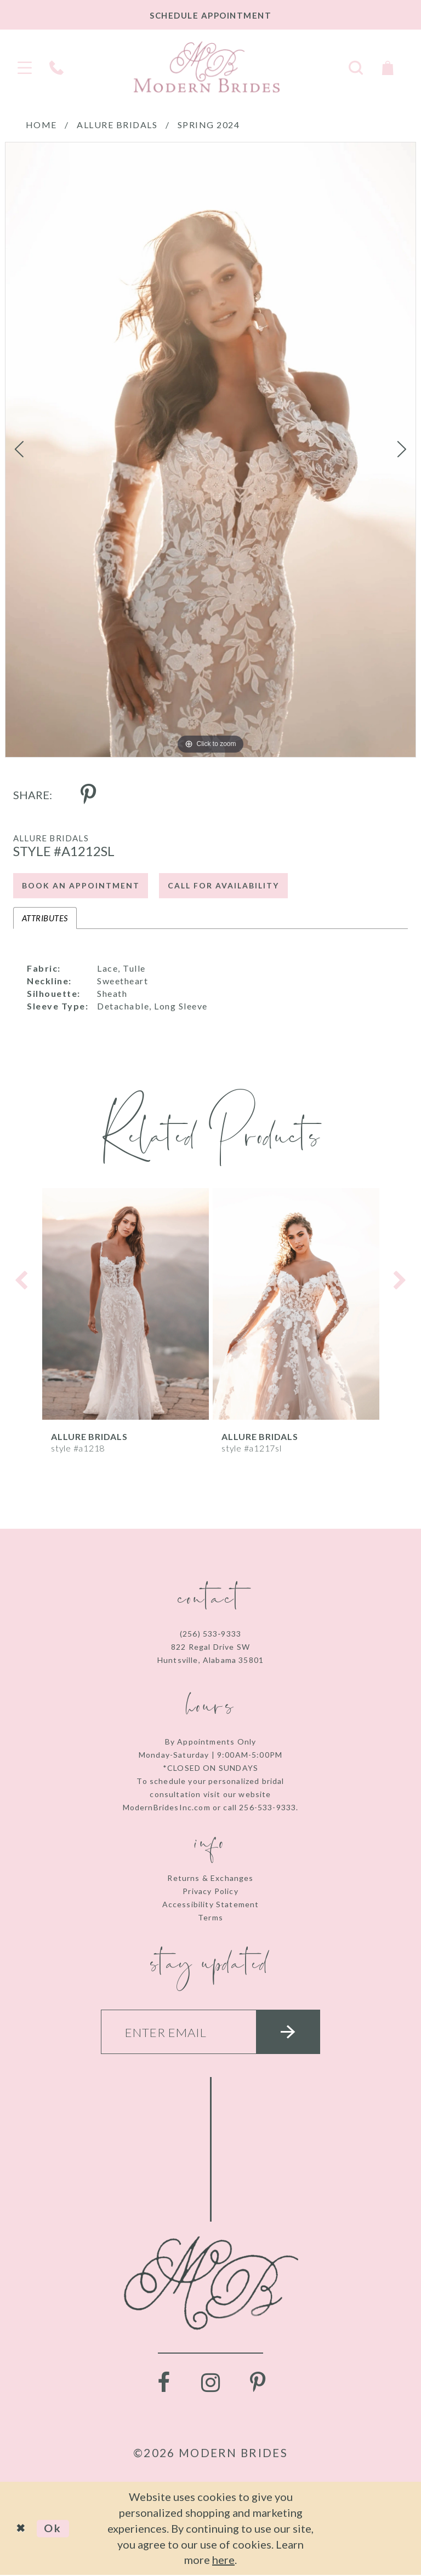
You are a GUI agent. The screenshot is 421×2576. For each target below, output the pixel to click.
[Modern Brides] (206, 67)
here (223, 2560)
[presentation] (125, 1304)
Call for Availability (224, 886)
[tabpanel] (210, 449)
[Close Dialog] (22, 2529)
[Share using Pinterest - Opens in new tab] (88, 795)
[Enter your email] (210, 2032)
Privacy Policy (210, 1891)
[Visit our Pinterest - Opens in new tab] (258, 2384)
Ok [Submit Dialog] (53, 2528)
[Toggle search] (356, 66)
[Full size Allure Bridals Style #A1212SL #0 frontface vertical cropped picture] (210, 449)
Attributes (45, 918)
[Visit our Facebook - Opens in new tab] (163, 2384)
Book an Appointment (81, 886)
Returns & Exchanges (210, 1878)
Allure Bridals (117, 124)
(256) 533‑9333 (210, 1633)
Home (41, 124)
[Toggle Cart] (387, 66)
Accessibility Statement (210, 1904)
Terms (210, 1917)
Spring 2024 (209, 124)
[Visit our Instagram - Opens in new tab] (210, 2384)
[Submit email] (289, 2032)
